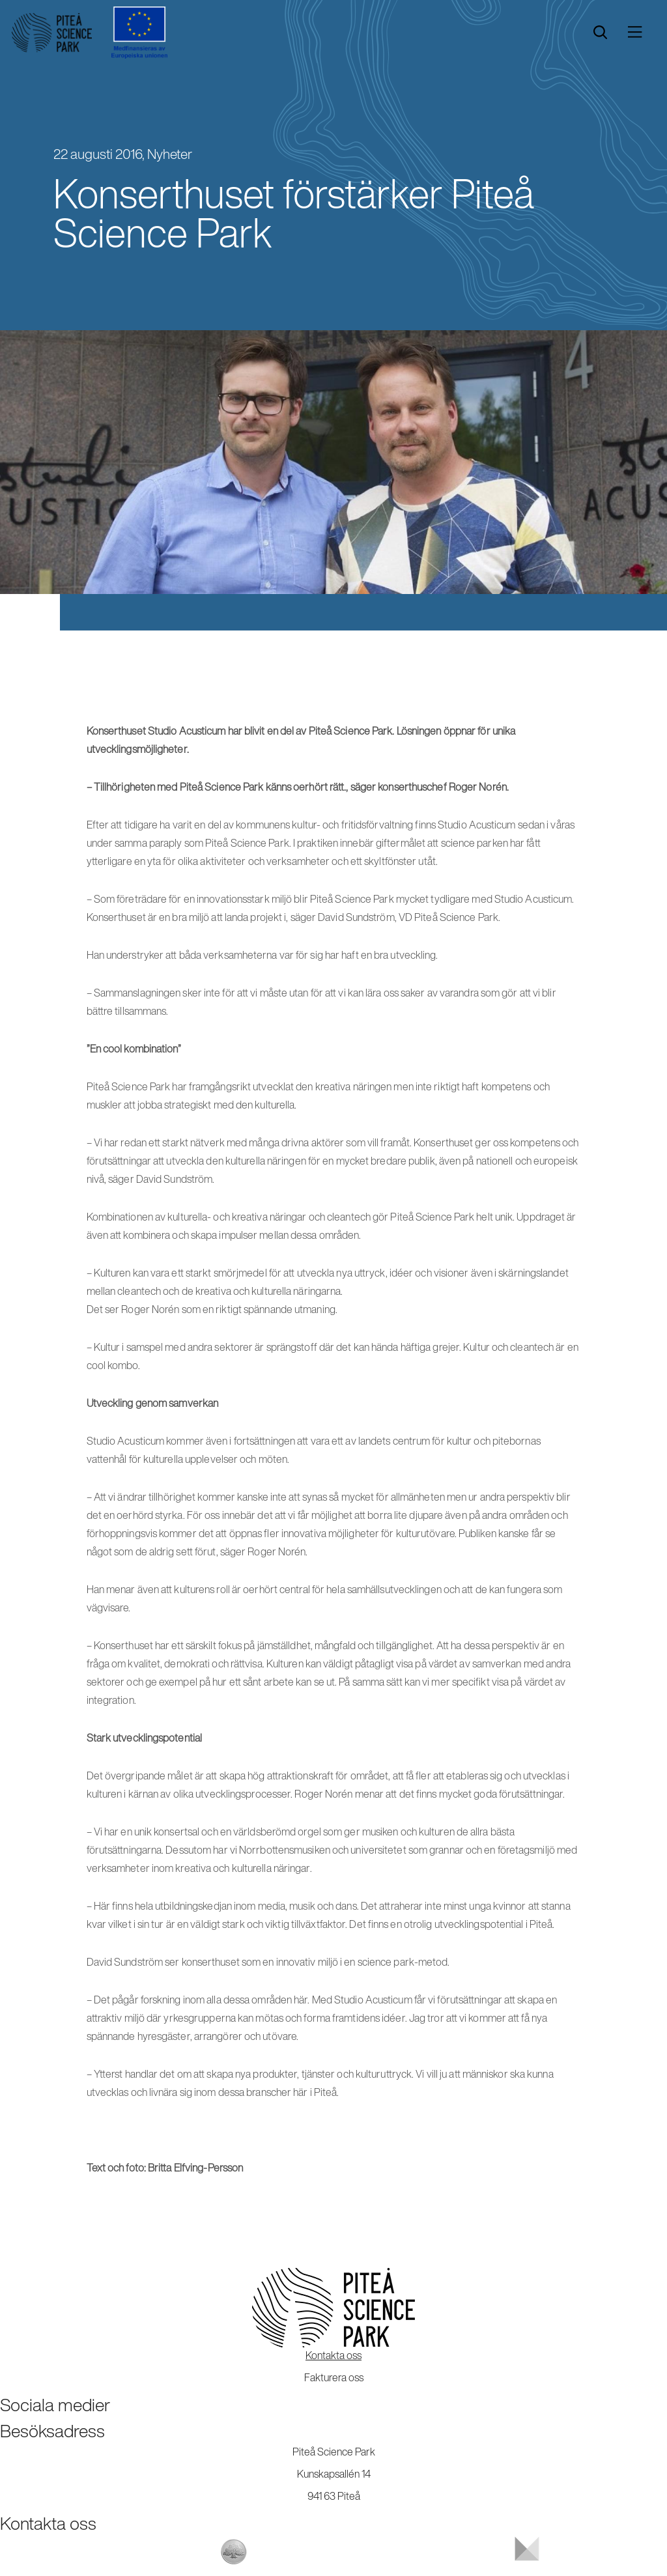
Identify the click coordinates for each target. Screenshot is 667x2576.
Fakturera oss (333, 2377)
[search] (600, 32)
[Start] (52, 32)
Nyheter (169, 154)
